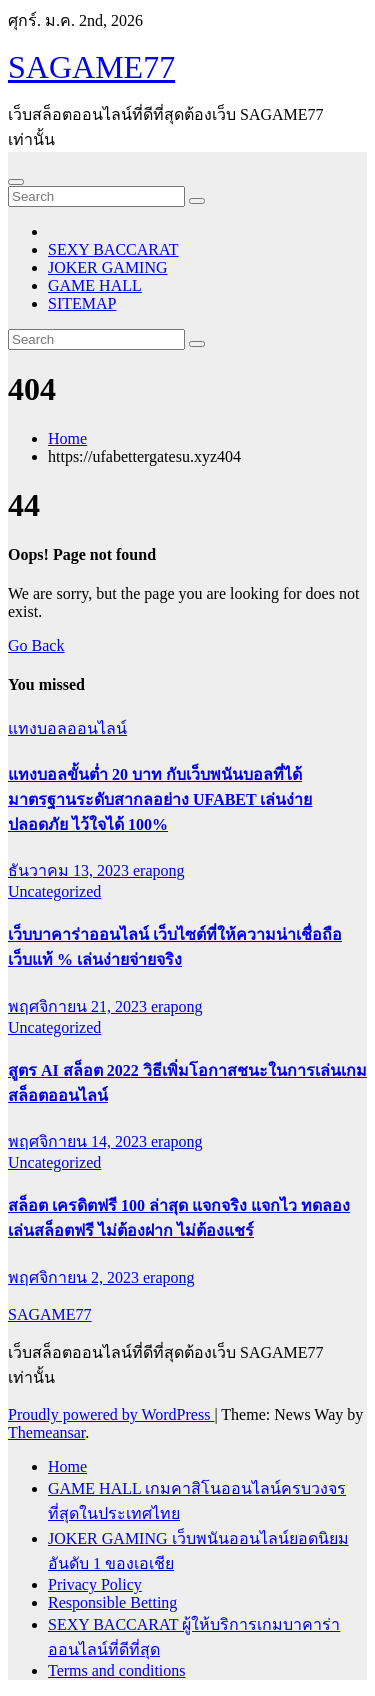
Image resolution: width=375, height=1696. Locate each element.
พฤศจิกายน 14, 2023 (79, 1141)
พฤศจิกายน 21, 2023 (79, 1006)
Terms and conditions (117, 1670)
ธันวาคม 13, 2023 (70, 870)
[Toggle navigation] (16, 182)
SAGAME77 (91, 67)
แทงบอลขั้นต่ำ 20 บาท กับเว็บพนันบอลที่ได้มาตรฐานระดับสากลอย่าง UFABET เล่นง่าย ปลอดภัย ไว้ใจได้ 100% (160, 799)
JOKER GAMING (108, 267)
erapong (159, 870)
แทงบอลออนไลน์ (67, 728)
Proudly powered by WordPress (111, 1414)
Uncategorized (54, 891)
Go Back (36, 645)
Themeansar (46, 1432)
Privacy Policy (95, 1584)
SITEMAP (82, 303)
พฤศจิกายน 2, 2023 (75, 1277)
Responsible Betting (112, 1602)
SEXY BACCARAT (113, 249)
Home (67, 438)
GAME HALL (95, 285)
